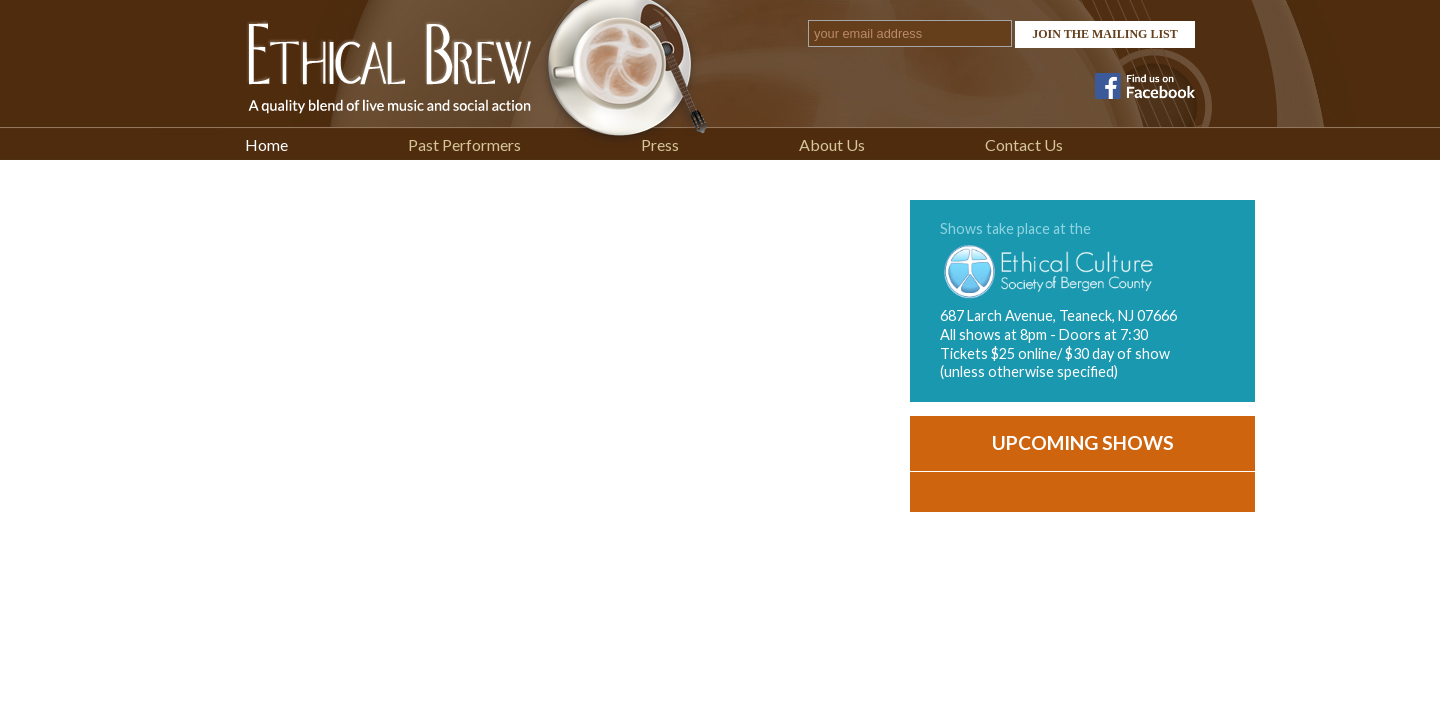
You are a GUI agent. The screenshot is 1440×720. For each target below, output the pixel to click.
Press (660, 144)
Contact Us (1024, 144)
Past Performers (464, 144)
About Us (832, 144)
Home (266, 144)
